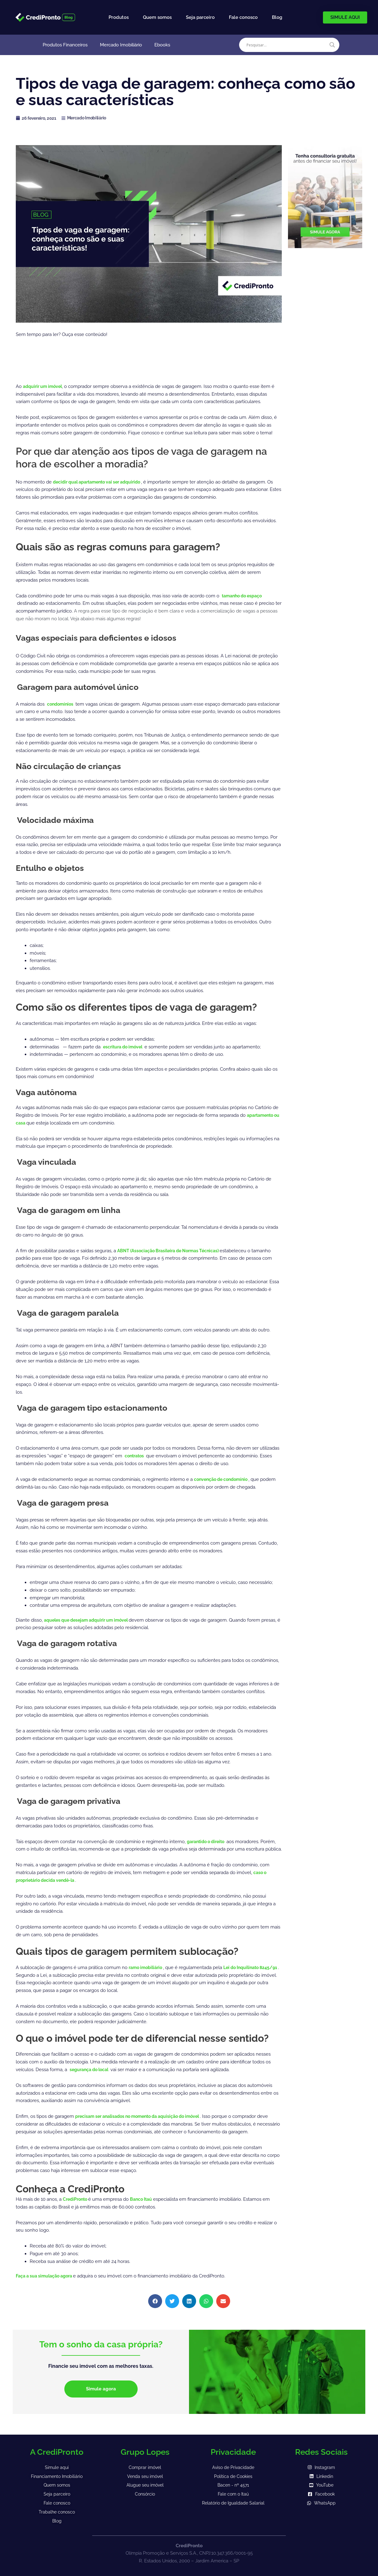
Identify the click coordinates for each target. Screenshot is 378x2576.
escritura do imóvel (125, 1047)
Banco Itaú (145, 2199)
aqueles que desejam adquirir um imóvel (90, 1620)
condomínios (62, 704)
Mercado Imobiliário (121, 45)
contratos (136, 1456)
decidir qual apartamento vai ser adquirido (102, 482)
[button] (155, 2301)
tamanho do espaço (244, 596)
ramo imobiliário (148, 1967)
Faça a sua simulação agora (47, 2276)
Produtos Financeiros (65, 45)
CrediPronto (77, 2199)
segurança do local (92, 2069)
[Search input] (286, 45)
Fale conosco (243, 17)
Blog (277, 17)
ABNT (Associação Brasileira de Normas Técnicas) (173, 1251)
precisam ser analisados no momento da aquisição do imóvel (144, 2116)
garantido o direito (208, 1841)
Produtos (119, 17)
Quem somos (157, 17)
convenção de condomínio (224, 1479)
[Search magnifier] (332, 45)
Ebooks (162, 45)
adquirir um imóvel (44, 386)
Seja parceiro (200, 17)
